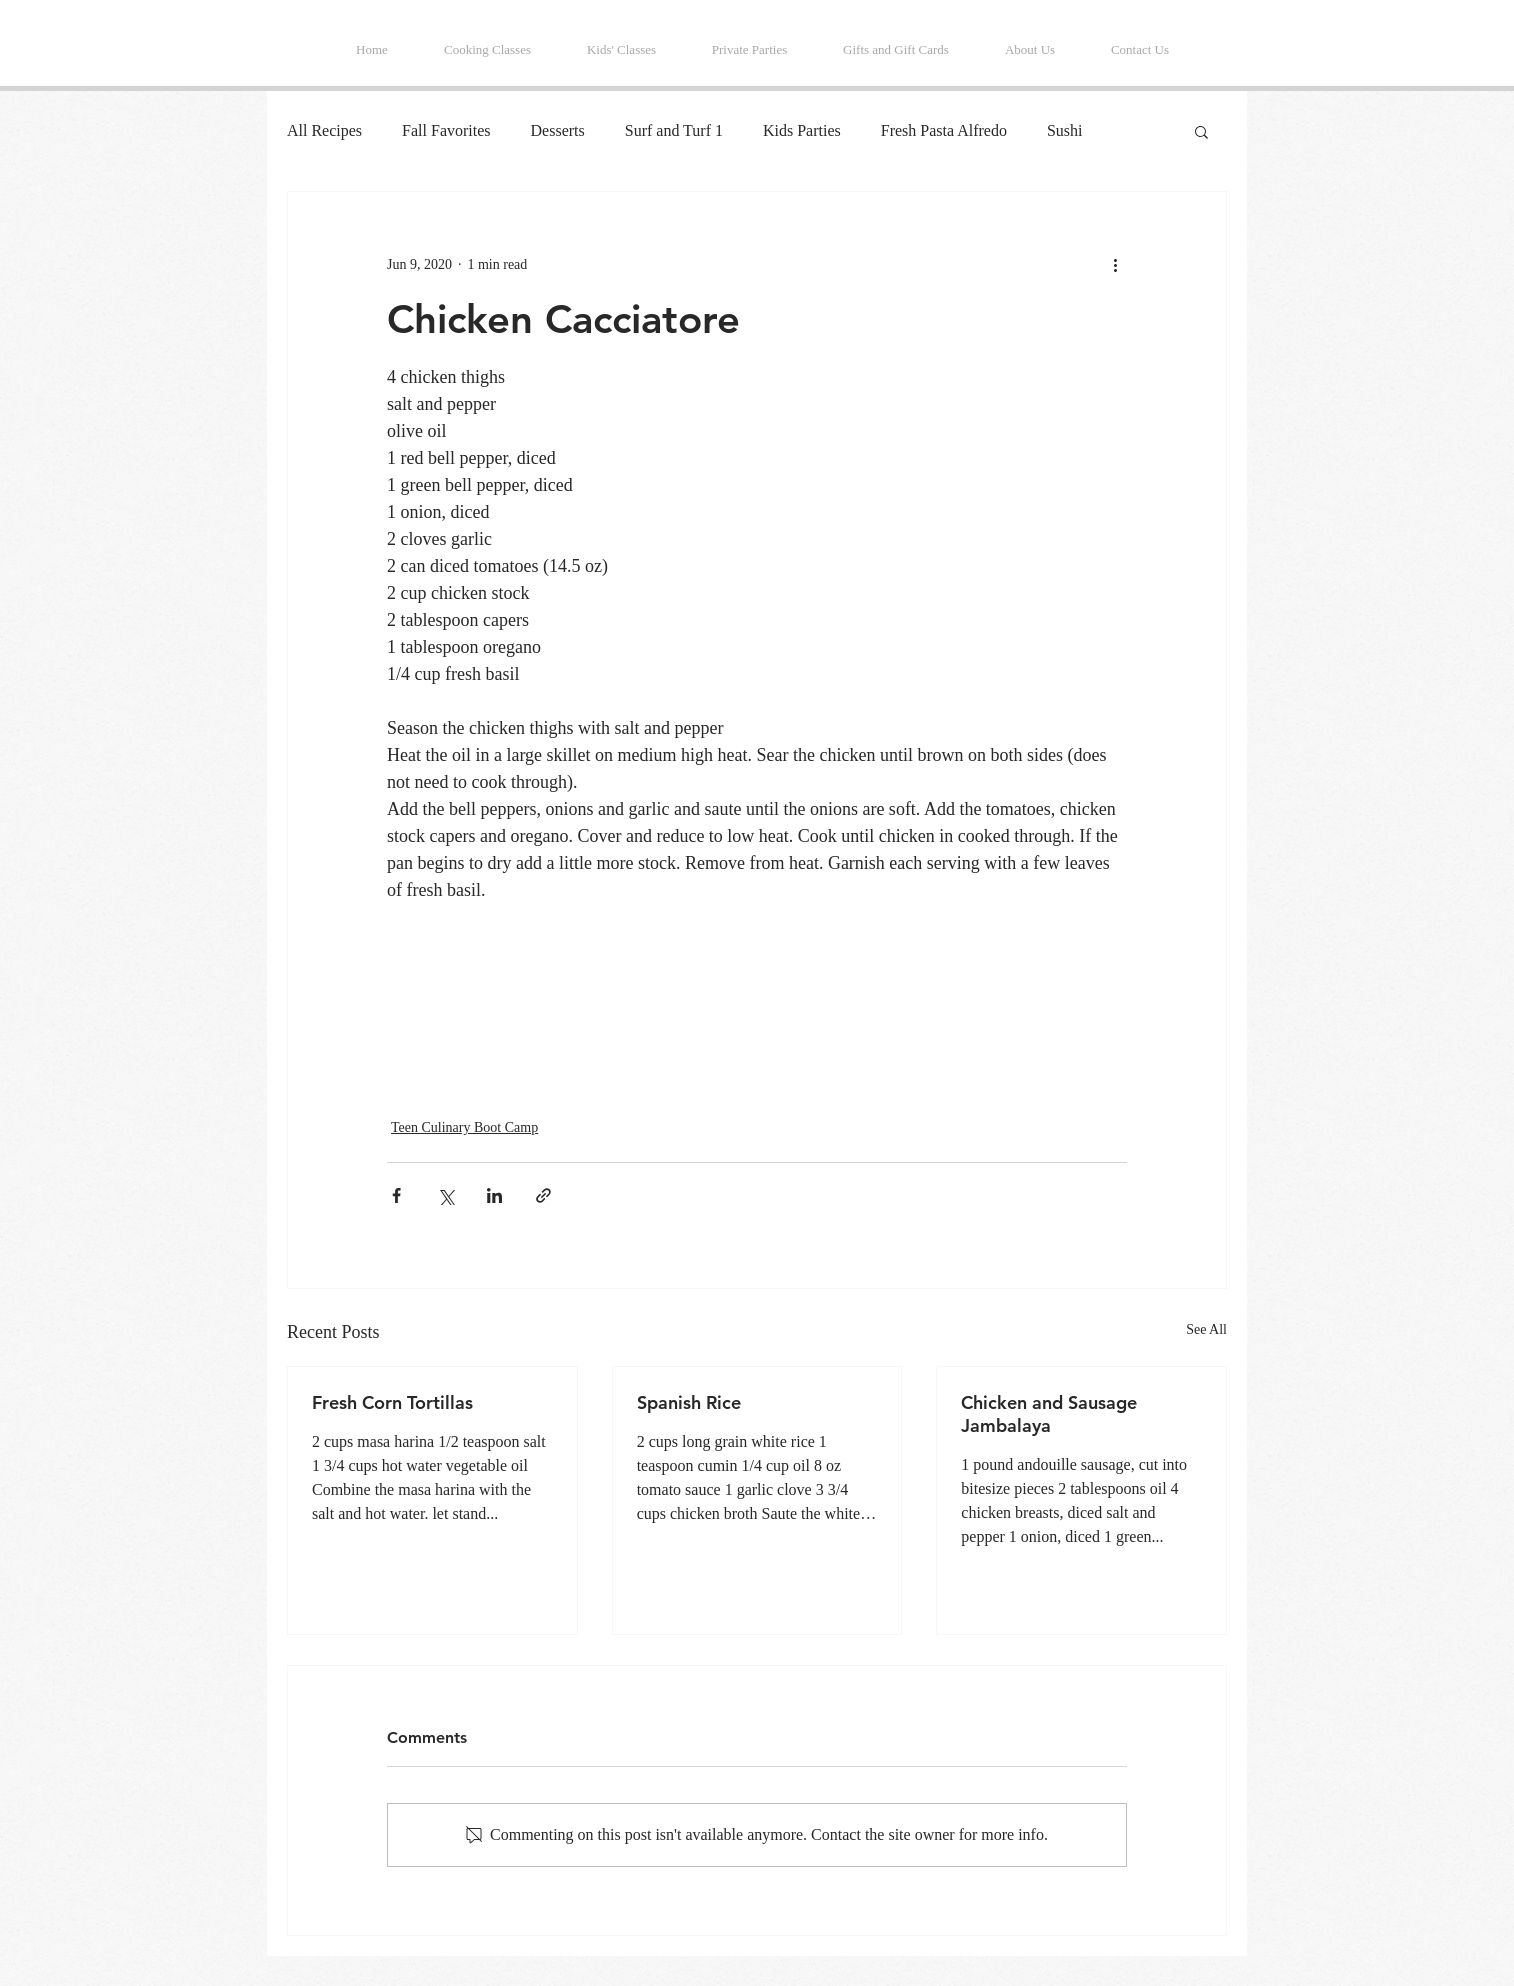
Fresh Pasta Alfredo (944, 130)
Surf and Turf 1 (674, 130)
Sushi (1065, 130)
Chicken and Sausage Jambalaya (1049, 1414)
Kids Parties (802, 130)
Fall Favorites (446, 130)
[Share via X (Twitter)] (445, 1195)
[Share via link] (543, 1195)
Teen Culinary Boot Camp (464, 1127)
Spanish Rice (689, 1402)
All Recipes (324, 130)
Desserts (558, 130)
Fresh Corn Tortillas (392, 1402)
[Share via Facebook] (396, 1195)
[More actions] (1115, 264)
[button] (1201, 131)
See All (1206, 1329)
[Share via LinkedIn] (494, 1195)
